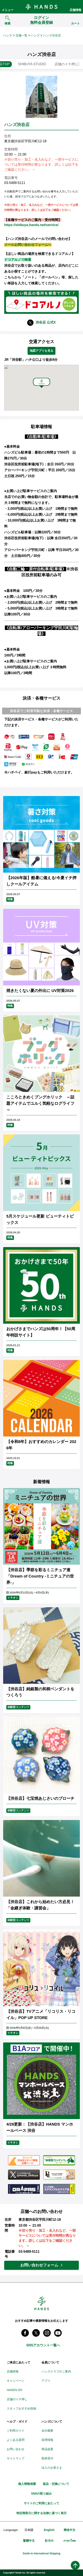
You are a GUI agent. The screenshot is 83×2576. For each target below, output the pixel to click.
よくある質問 (15, 2440)
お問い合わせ (15, 2449)
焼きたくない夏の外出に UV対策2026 (40, 990)
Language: (11, 2530)
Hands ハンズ (41, 6)
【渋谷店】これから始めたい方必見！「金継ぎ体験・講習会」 (40, 1905)
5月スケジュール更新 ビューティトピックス (40, 1219)
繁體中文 (29, 2540)
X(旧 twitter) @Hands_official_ (36, 2333)
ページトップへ (75, 2565)
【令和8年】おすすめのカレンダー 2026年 (41, 1444)
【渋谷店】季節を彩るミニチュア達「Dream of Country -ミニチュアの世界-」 (40, 1576)
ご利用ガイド (15, 2430)
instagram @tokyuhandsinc (47, 2333)
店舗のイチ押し (17, 2399)
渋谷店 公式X (41, 322)
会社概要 (47, 2430)
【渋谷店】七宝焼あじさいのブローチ (40, 1798)
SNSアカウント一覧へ (43, 2345)
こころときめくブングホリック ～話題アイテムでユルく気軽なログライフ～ (40, 1103)
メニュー (7, 10)
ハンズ (7, 35)
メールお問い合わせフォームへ (27, 244)
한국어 (49, 2540)
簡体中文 (69, 2530)
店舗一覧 (21, 35)
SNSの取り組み (41, 2493)
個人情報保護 (27, 2483)
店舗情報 (75, 10)
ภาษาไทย (69, 2540)
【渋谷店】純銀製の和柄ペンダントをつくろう (40, 1692)
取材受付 (47, 2458)
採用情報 (47, 2440)
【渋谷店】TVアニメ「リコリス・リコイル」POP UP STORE (40, 2014)
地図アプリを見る (41, 350)
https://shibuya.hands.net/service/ (31, 225)
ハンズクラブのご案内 (56, 2371)
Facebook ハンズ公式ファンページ (25, 2333)
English (49, 2530)
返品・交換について (56, 2483)
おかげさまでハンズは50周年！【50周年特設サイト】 (40, 1332)
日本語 (28, 2530)
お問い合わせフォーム (39, 2265)
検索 (8, 23)
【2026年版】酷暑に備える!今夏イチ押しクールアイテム (41, 881)
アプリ (46, 2380)
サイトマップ (15, 2458)
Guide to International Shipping (41, 2553)
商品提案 (47, 2449)
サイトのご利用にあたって (41, 2503)
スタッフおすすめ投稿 (21, 2408)
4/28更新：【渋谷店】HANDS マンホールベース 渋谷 (39, 2127)
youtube (58, 2333)
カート (75, 23)
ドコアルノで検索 (17, 259)
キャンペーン (15, 2380)
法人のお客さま (52, 2467)
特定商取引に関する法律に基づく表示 (41, 2513)
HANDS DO (14, 2390)
